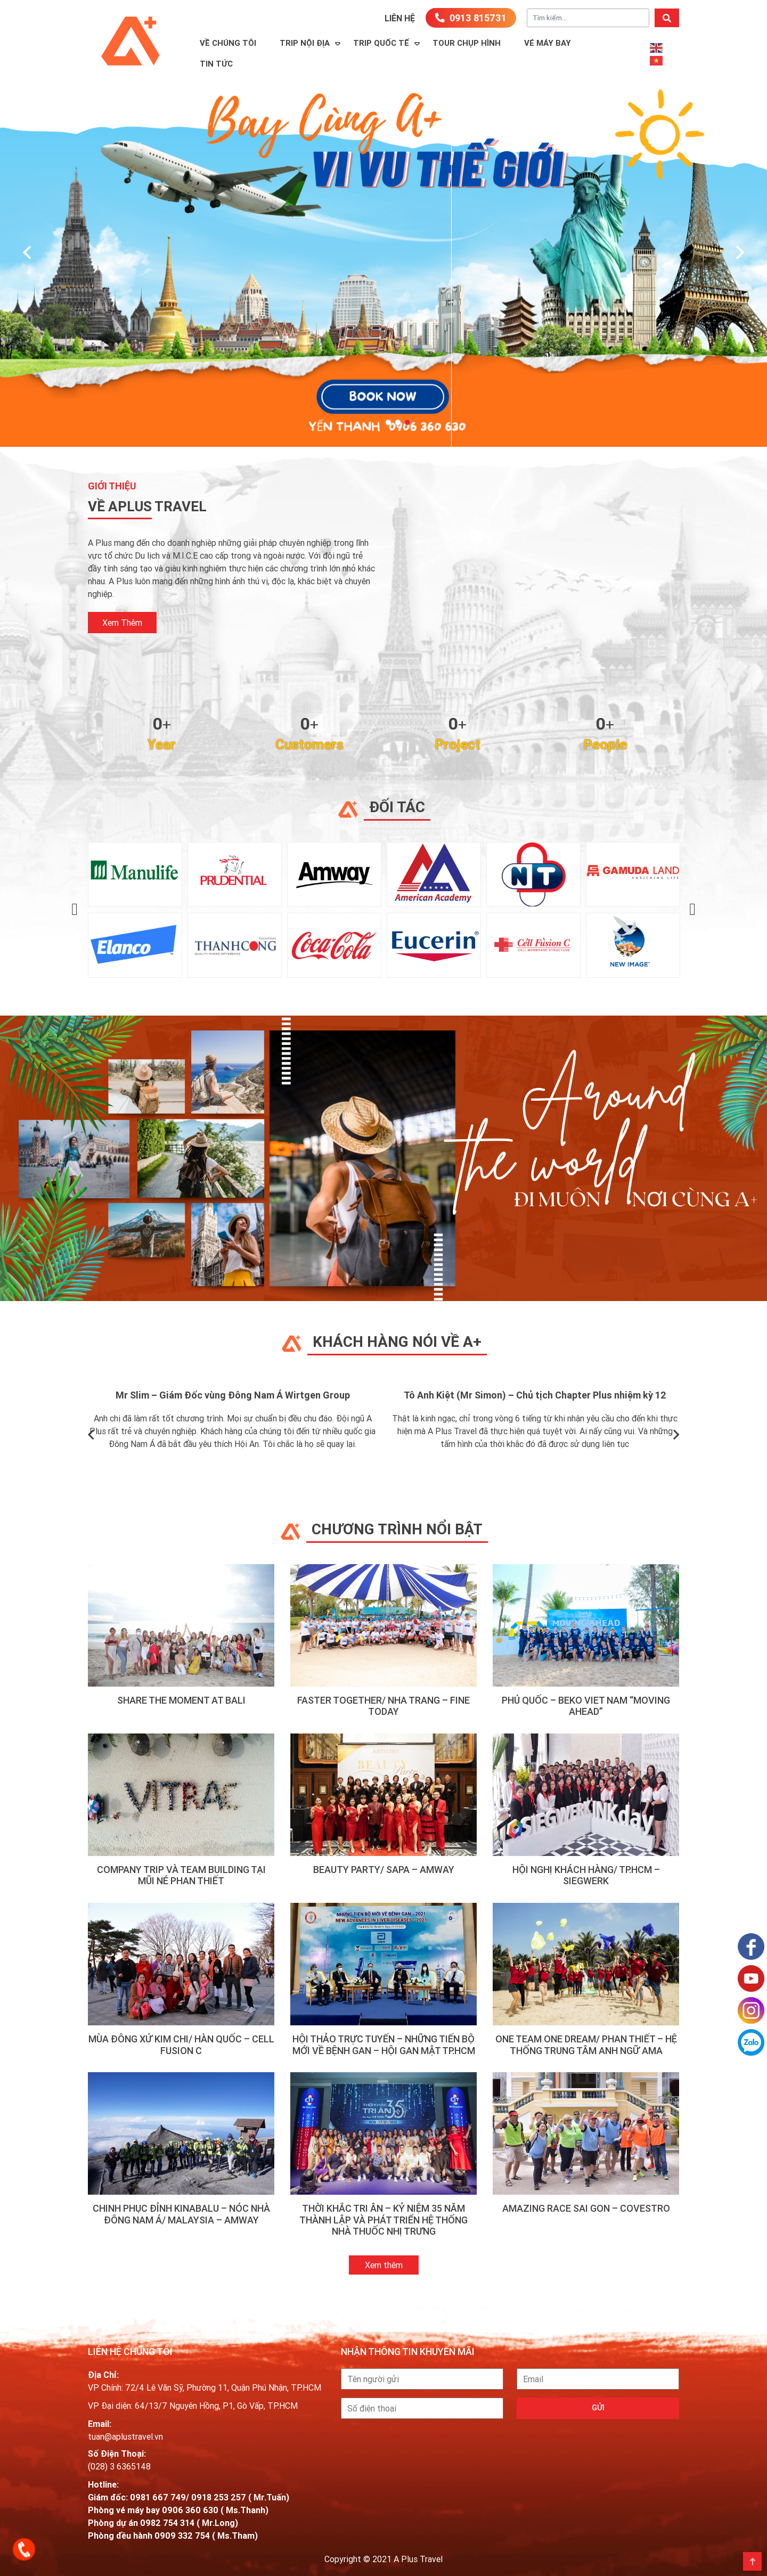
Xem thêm (384, 2265)
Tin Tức (216, 64)
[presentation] (27, 253)
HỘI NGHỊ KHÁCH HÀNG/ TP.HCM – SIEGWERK (586, 1875)
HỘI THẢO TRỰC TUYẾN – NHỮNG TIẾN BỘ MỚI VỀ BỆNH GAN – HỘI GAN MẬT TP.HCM (383, 2045)
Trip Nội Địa (305, 43)
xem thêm (122, 622)
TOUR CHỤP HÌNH (467, 43)
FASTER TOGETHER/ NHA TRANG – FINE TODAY (383, 1706)
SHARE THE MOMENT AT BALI (181, 1700)
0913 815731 (471, 18)
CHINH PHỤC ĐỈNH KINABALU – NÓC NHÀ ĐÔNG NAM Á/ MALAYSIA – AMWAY (181, 2214)
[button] (388, 422)
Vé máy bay (547, 43)
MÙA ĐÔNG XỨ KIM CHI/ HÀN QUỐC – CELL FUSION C (181, 2045)
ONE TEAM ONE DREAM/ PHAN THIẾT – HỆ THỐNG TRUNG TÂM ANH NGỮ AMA (586, 2045)
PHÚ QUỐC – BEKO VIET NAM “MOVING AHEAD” (586, 1706)
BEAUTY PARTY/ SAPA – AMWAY (383, 1869)
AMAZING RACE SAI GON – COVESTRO (586, 2208)
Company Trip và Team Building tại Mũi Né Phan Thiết (181, 1875)
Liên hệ (400, 18)
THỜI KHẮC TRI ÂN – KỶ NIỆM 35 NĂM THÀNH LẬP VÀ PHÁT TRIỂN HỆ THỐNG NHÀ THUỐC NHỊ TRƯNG (383, 2219)
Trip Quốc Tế (381, 43)
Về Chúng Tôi (228, 43)
